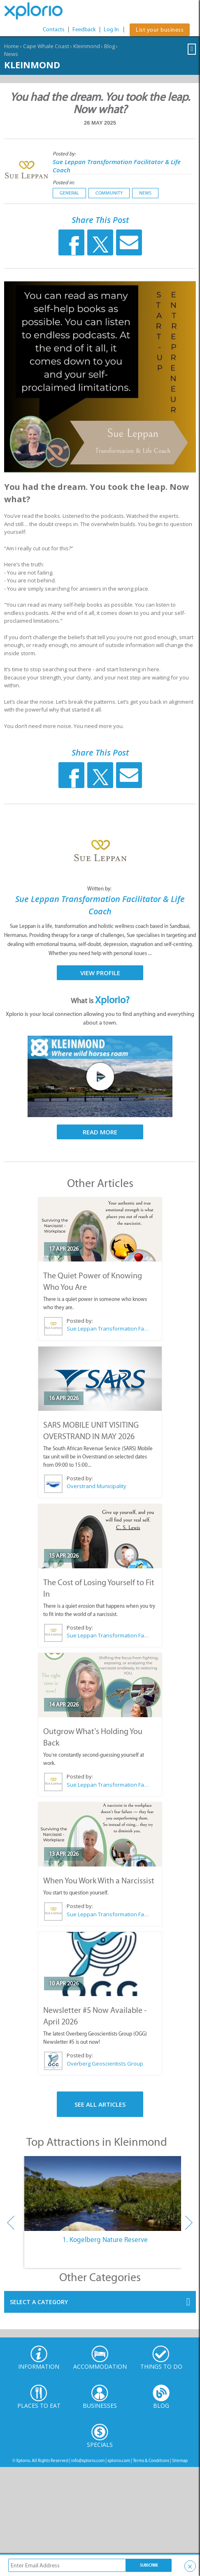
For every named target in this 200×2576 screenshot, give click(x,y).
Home (11, 46)
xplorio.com (118, 2460)
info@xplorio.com (88, 2460)
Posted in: (63, 182)
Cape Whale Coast (46, 46)
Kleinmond (86, 46)
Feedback (84, 29)
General (69, 193)
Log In (111, 29)
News (11, 54)
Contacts (54, 29)
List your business (160, 29)
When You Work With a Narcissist (98, 1880)
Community (109, 193)
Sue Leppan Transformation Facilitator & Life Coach (108, 1328)
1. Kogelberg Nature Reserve (105, 2239)
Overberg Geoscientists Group (105, 2063)
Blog (109, 46)
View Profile (100, 973)
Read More (100, 1132)
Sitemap (180, 2460)
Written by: (100, 889)
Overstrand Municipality (96, 1486)
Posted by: (65, 154)
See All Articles (100, 2104)
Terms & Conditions (151, 2460)
